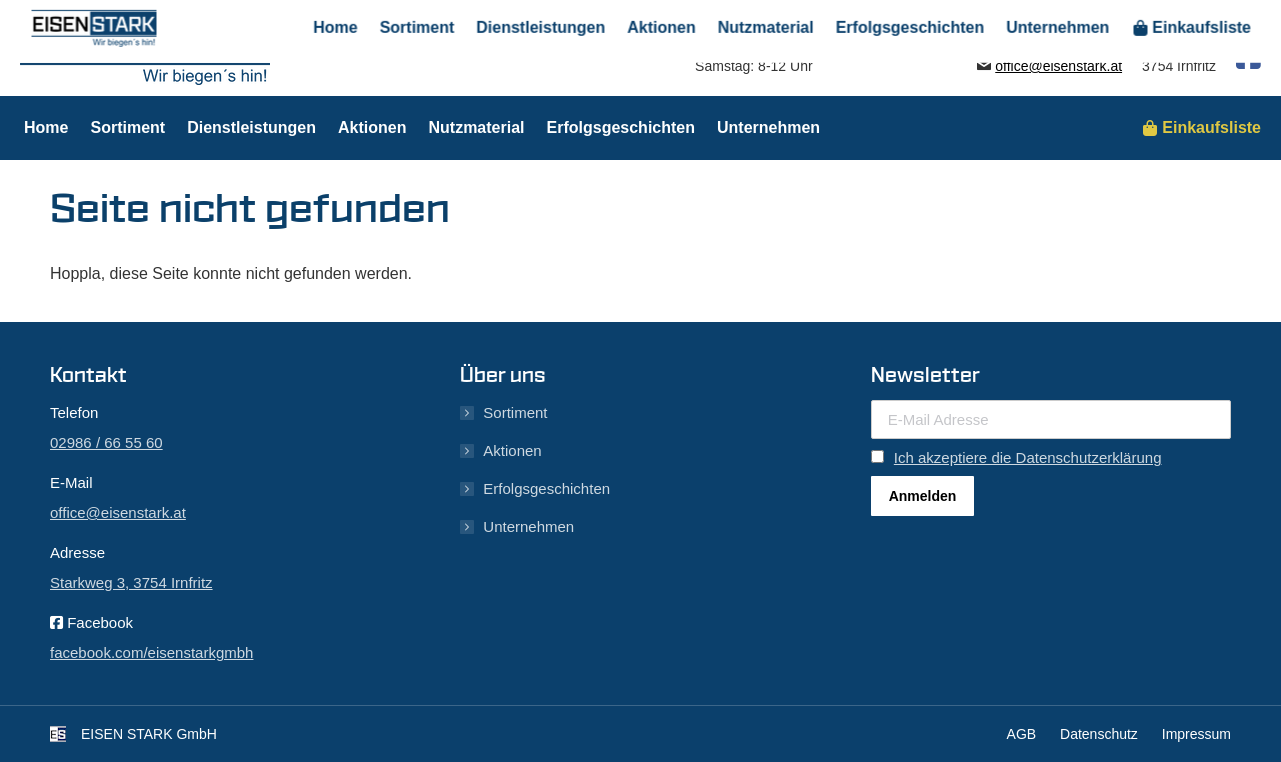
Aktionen (512, 450)
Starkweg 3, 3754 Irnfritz (131, 582)
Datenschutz (1099, 734)
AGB (1022, 734)
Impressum (1196, 734)
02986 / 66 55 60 (1047, 48)
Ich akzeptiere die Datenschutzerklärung (1028, 457)
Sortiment (515, 412)
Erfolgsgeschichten (546, 488)
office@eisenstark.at (1058, 66)
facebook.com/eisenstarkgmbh (151, 652)
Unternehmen (528, 526)
